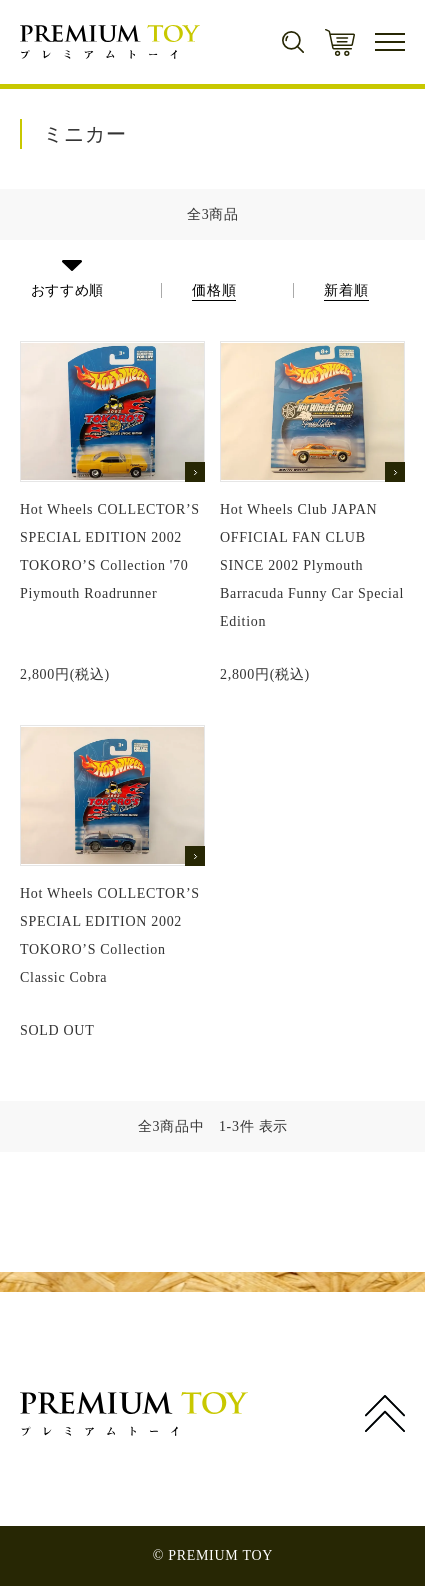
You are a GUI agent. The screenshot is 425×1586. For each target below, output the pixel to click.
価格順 (214, 290)
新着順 (346, 290)
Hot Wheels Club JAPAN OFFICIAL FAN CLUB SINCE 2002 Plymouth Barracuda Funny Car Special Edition (312, 565)
